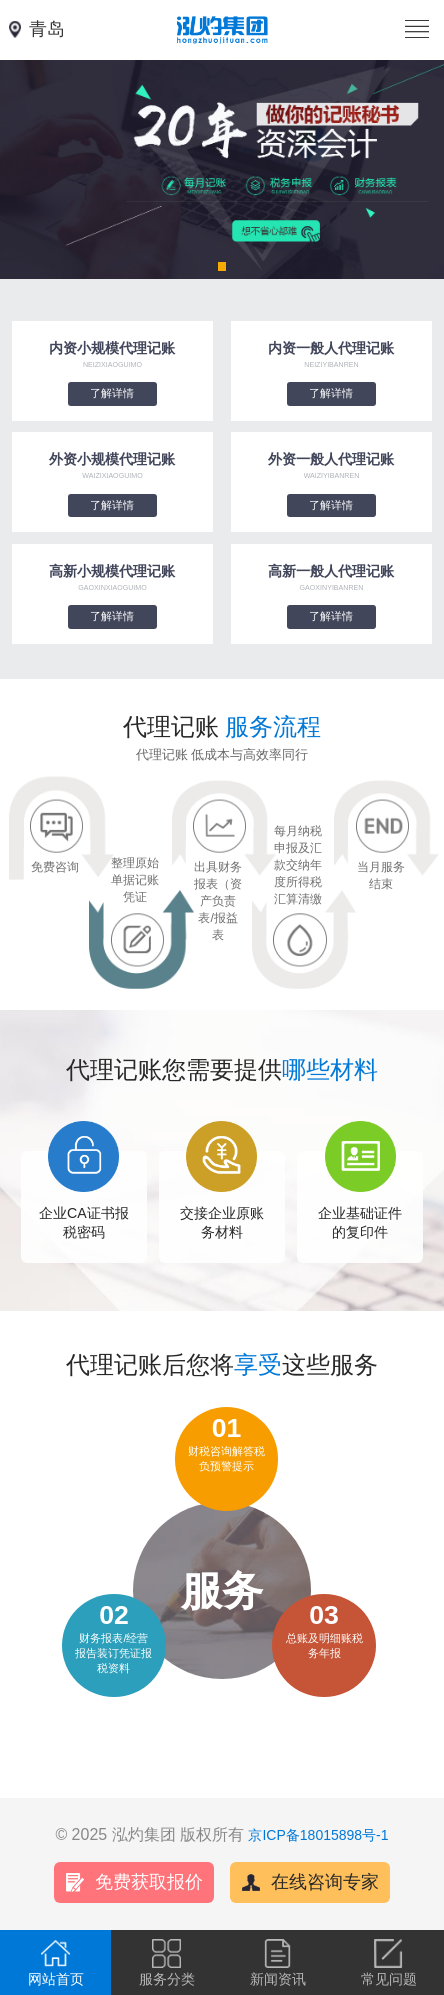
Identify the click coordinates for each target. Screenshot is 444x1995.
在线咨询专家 (325, 1882)
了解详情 (112, 393)
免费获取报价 (149, 1882)
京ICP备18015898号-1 (318, 1835)
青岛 (47, 29)
